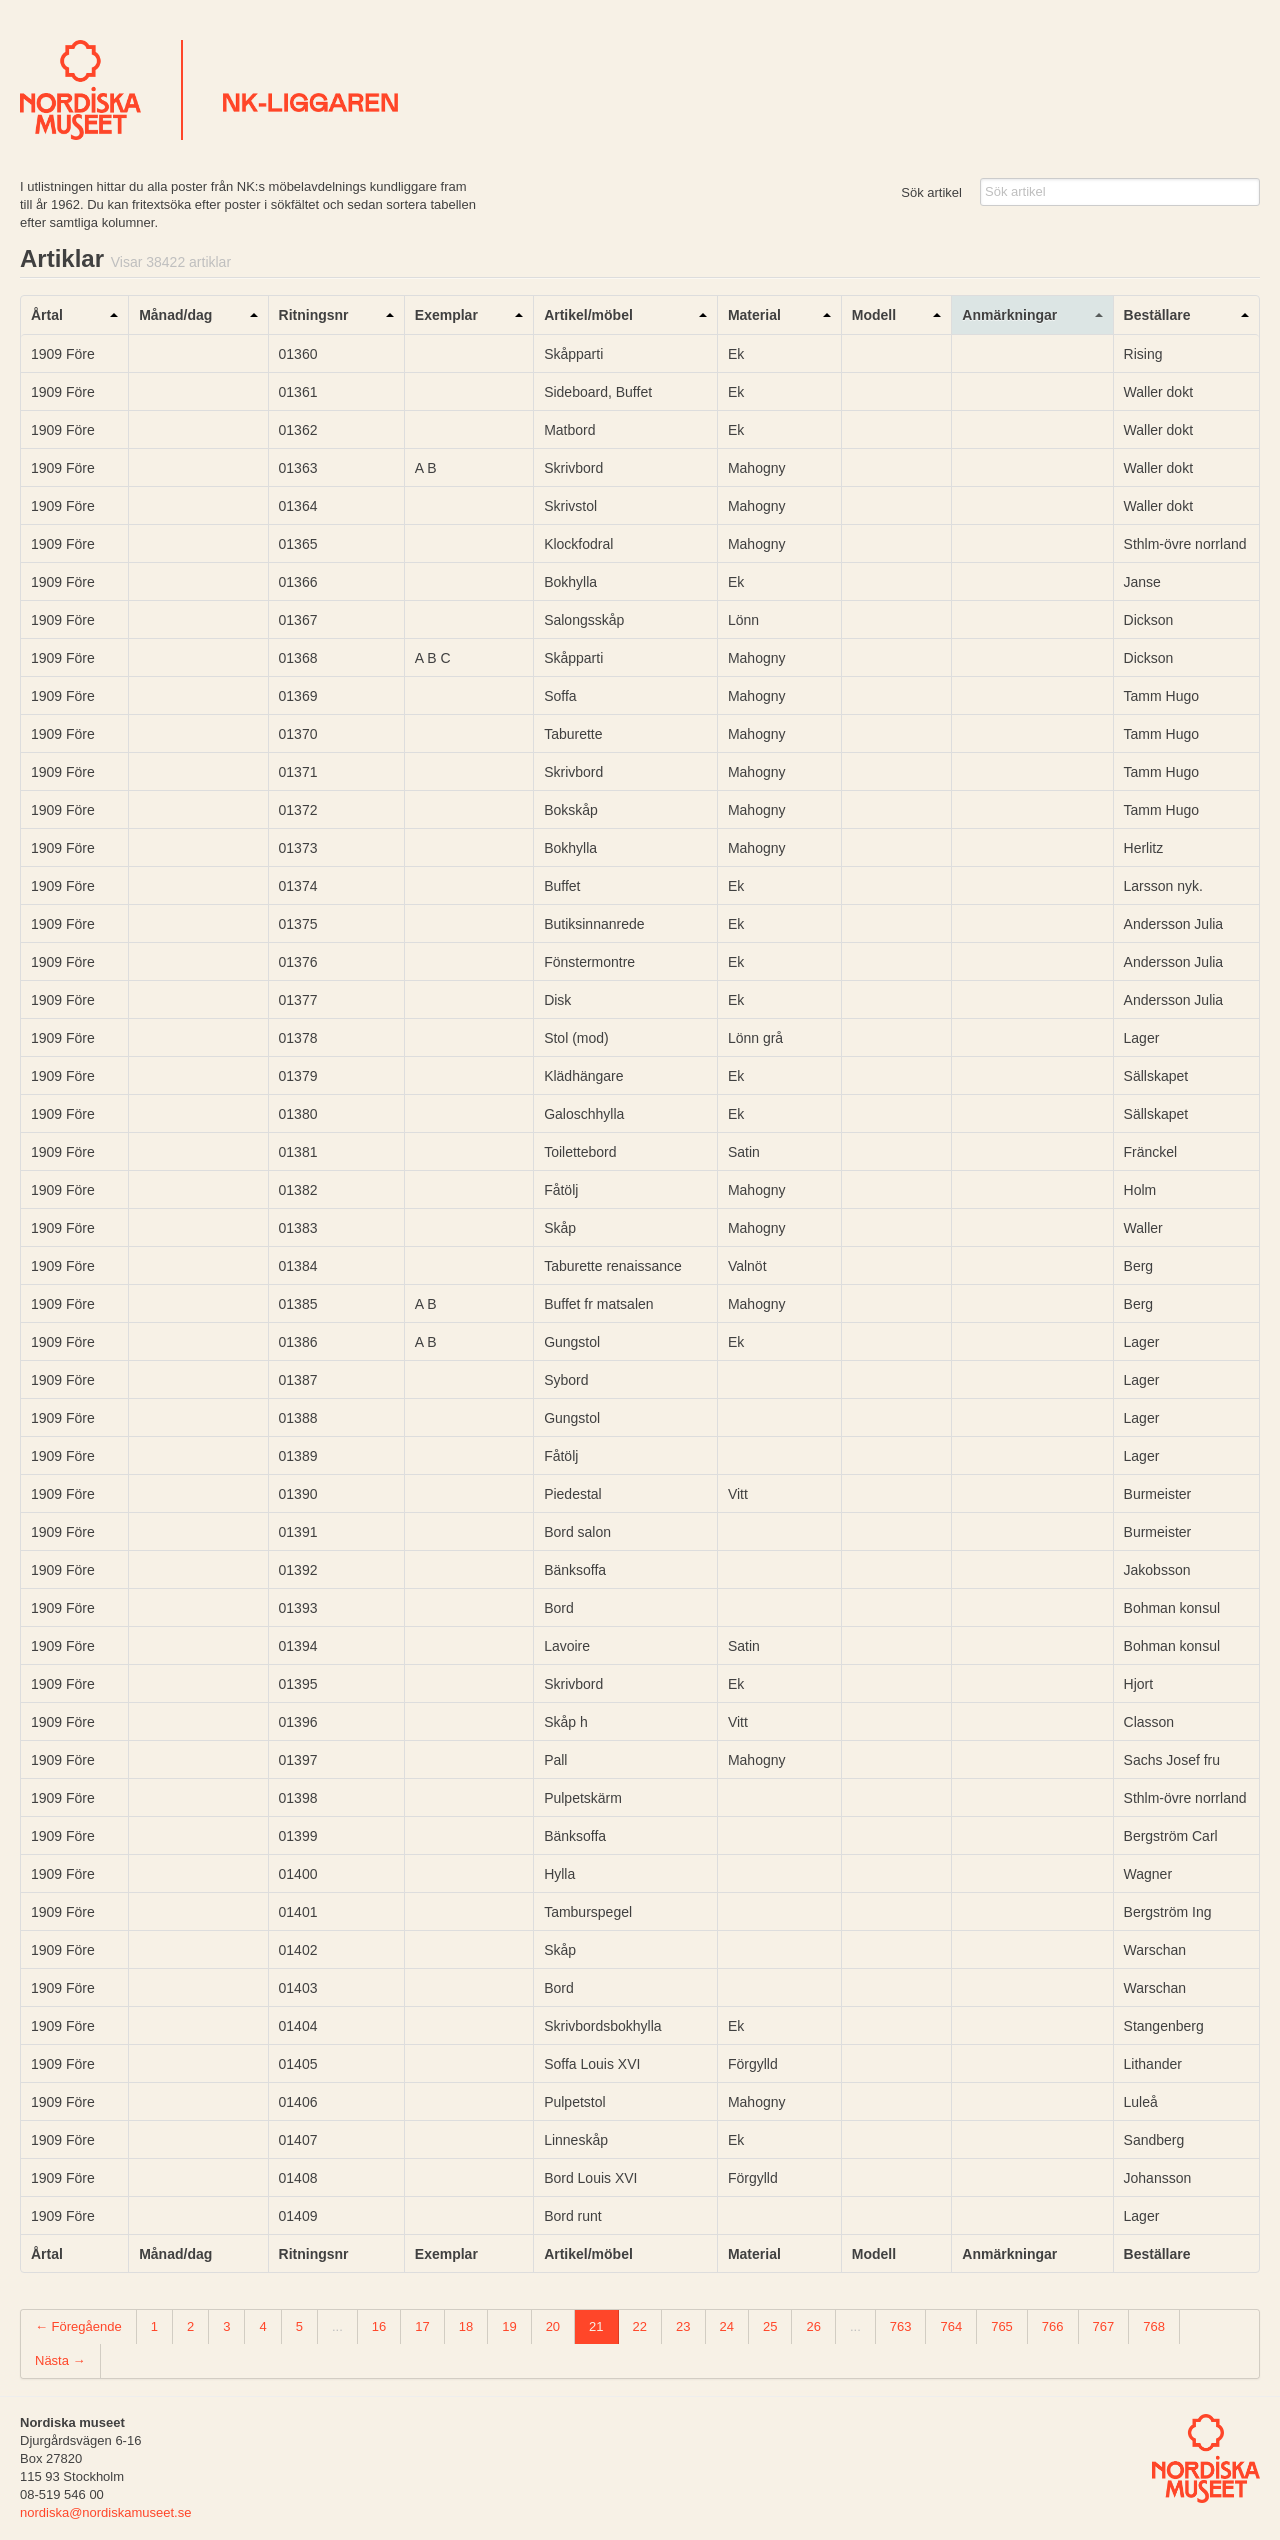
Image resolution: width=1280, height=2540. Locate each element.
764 (951, 2326)
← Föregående (78, 2326)
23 (683, 2326)
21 (596, 2326)
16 (379, 2326)
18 (466, 2326)
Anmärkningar (1009, 315)
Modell (874, 315)
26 (813, 2326)
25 (770, 2326)
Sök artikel (931, 192)
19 (509, 2326)
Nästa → (60, 2360)
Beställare (1157, 315)
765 (1002, 2326)
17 (422, 2326)
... (337, 2326)
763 (901, 2326)
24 (727, 2326)
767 (1104, 2326)
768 (1154, 2326)
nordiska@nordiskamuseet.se (105, 2512)
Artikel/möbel (588, 315)
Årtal (47, 315)
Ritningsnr (314, 315)
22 (640, 2326)
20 (553, 2326)
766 (1053, 2326)
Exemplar (446, 315)
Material (754, 315)
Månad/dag (175, 315)
